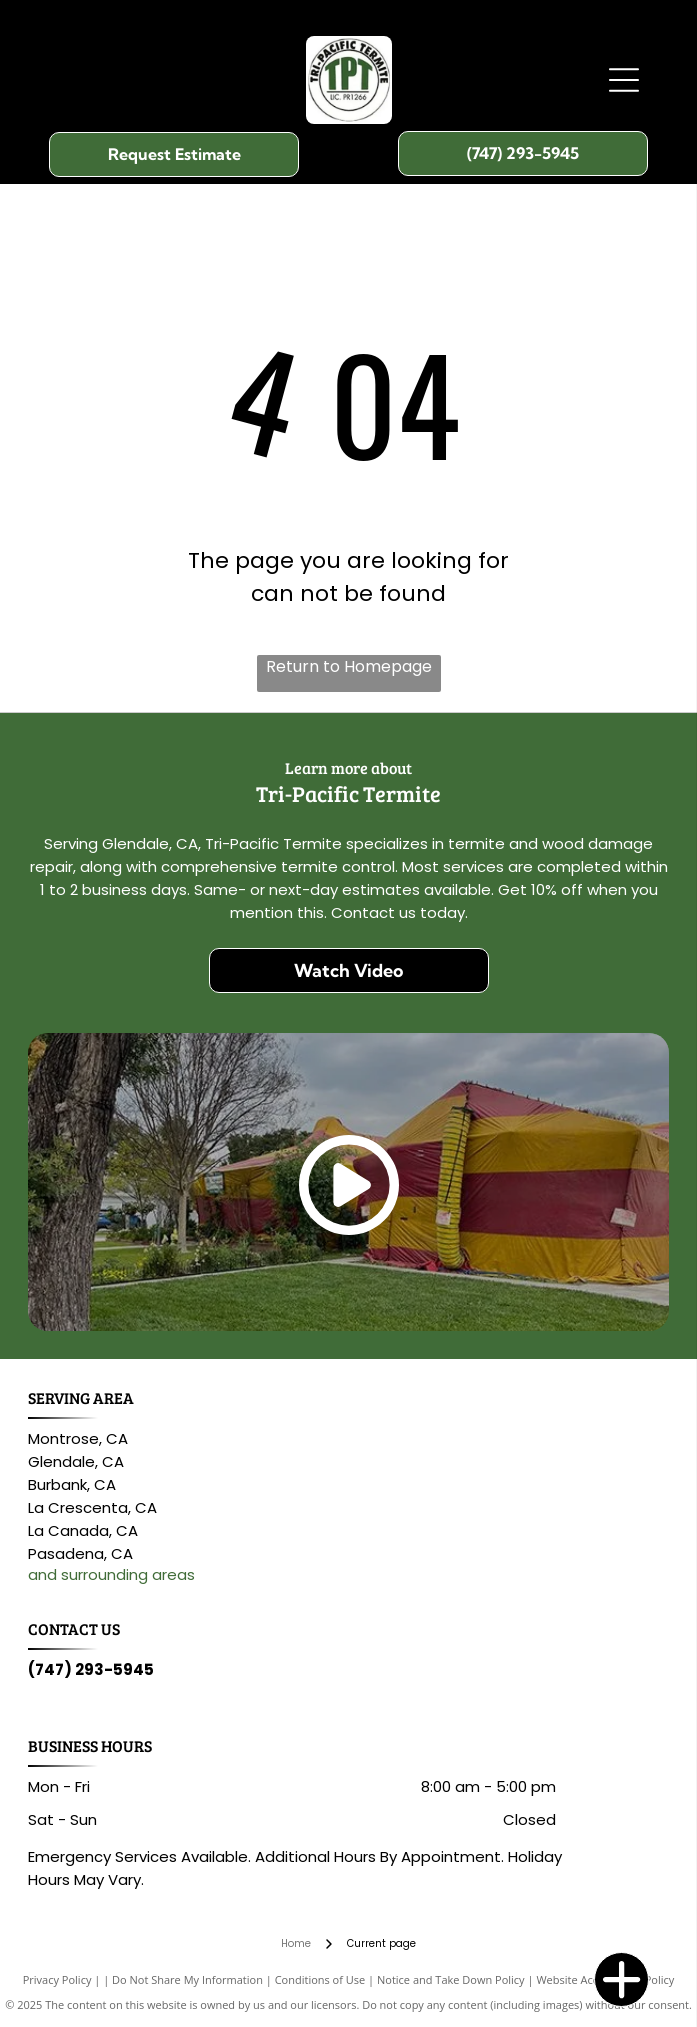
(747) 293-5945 (91, 1669)
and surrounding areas (111, 1574)
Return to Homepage (349, 666)
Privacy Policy (57, 1979)
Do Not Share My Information (187, 1979)
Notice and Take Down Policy (451, 1979)
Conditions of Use (320, 1979)
